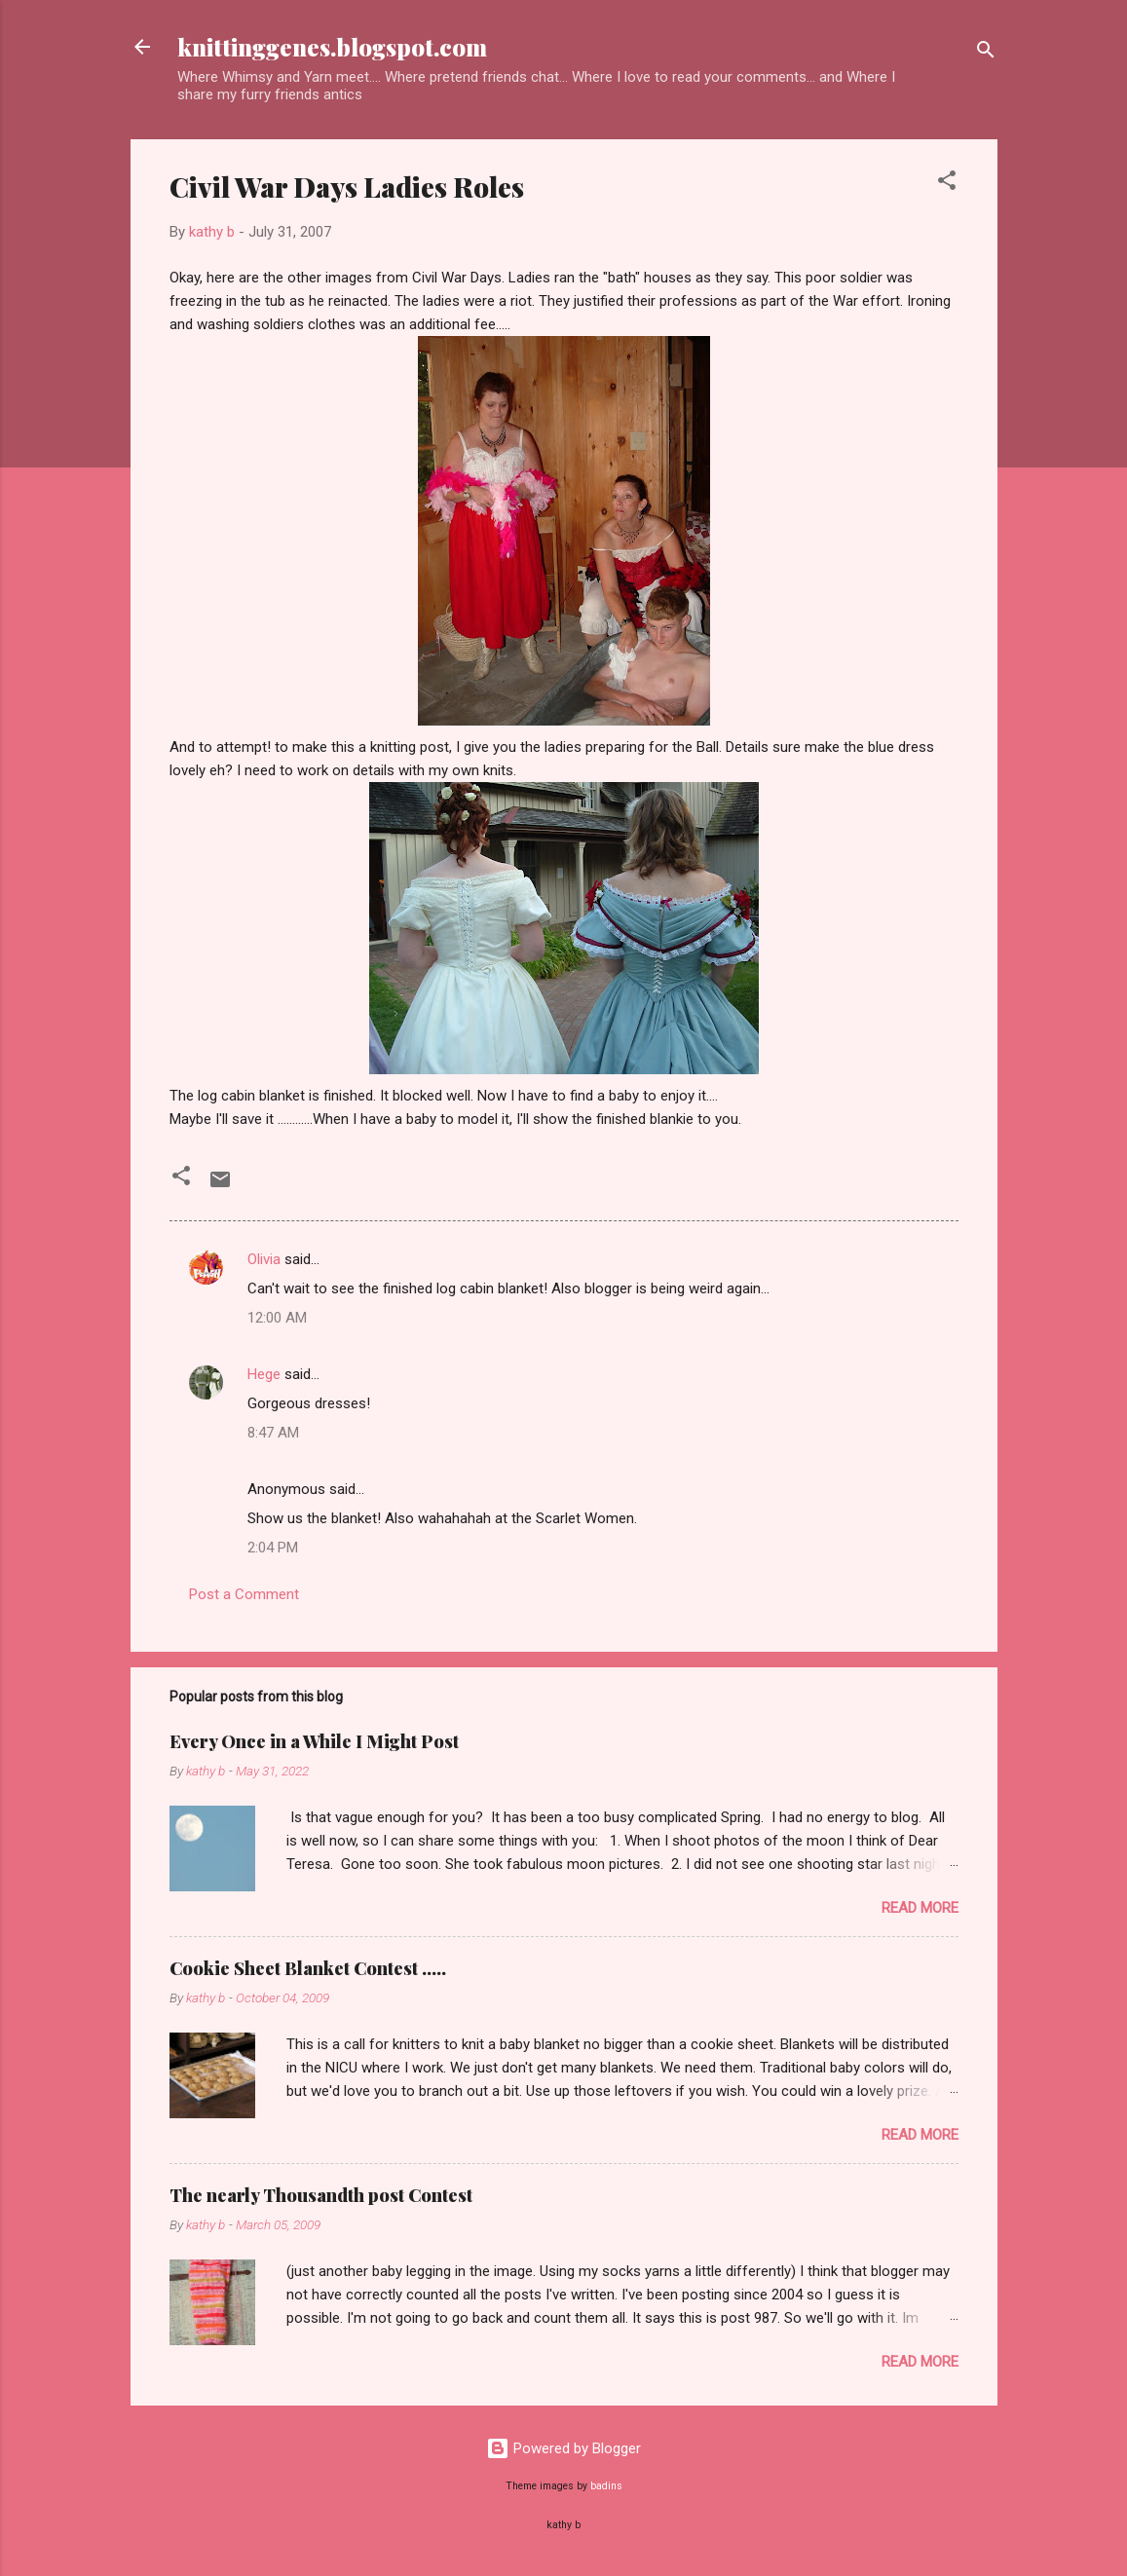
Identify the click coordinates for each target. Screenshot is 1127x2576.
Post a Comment (244, 1594)
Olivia (264, 1259)
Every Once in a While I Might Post (314, 1741)
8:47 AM (273, 1432)
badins (606, 2486)
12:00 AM (277, 1317)
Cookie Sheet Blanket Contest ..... (307, 1968)
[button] (946, 183)
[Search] (985, 53)
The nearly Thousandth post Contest (320, 2195)
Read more (920, 1908)
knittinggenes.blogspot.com (332, 46)
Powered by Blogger (563, 2448)
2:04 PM (272, 1547)
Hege (264, 1374)
